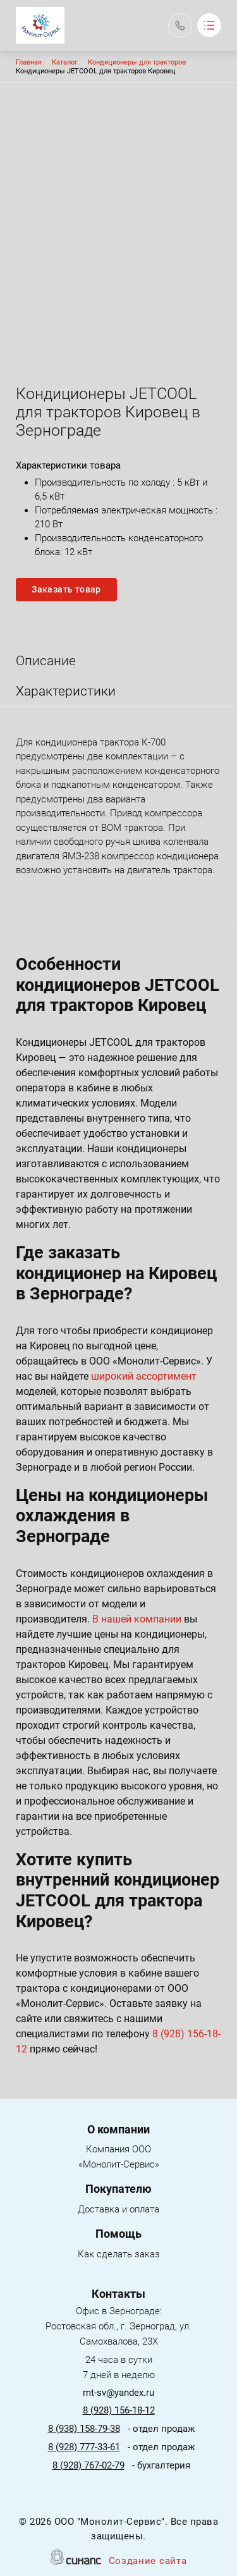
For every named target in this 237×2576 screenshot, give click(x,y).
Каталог (65, 62)
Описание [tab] (46, 660)
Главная (29, 62)
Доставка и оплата (118, 2210)
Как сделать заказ (119, 2255)
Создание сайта (148, 2561)
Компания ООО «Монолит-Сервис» (113, 2158)
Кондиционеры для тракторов (137, 62)
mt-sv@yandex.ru (118, 2392)
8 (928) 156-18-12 (119, 2410)
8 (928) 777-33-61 (84, 2447)
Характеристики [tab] (66, 691)
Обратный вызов (180, 25)
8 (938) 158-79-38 (84, 2428)
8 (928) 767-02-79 (88, 2465)
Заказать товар (66, 589)
